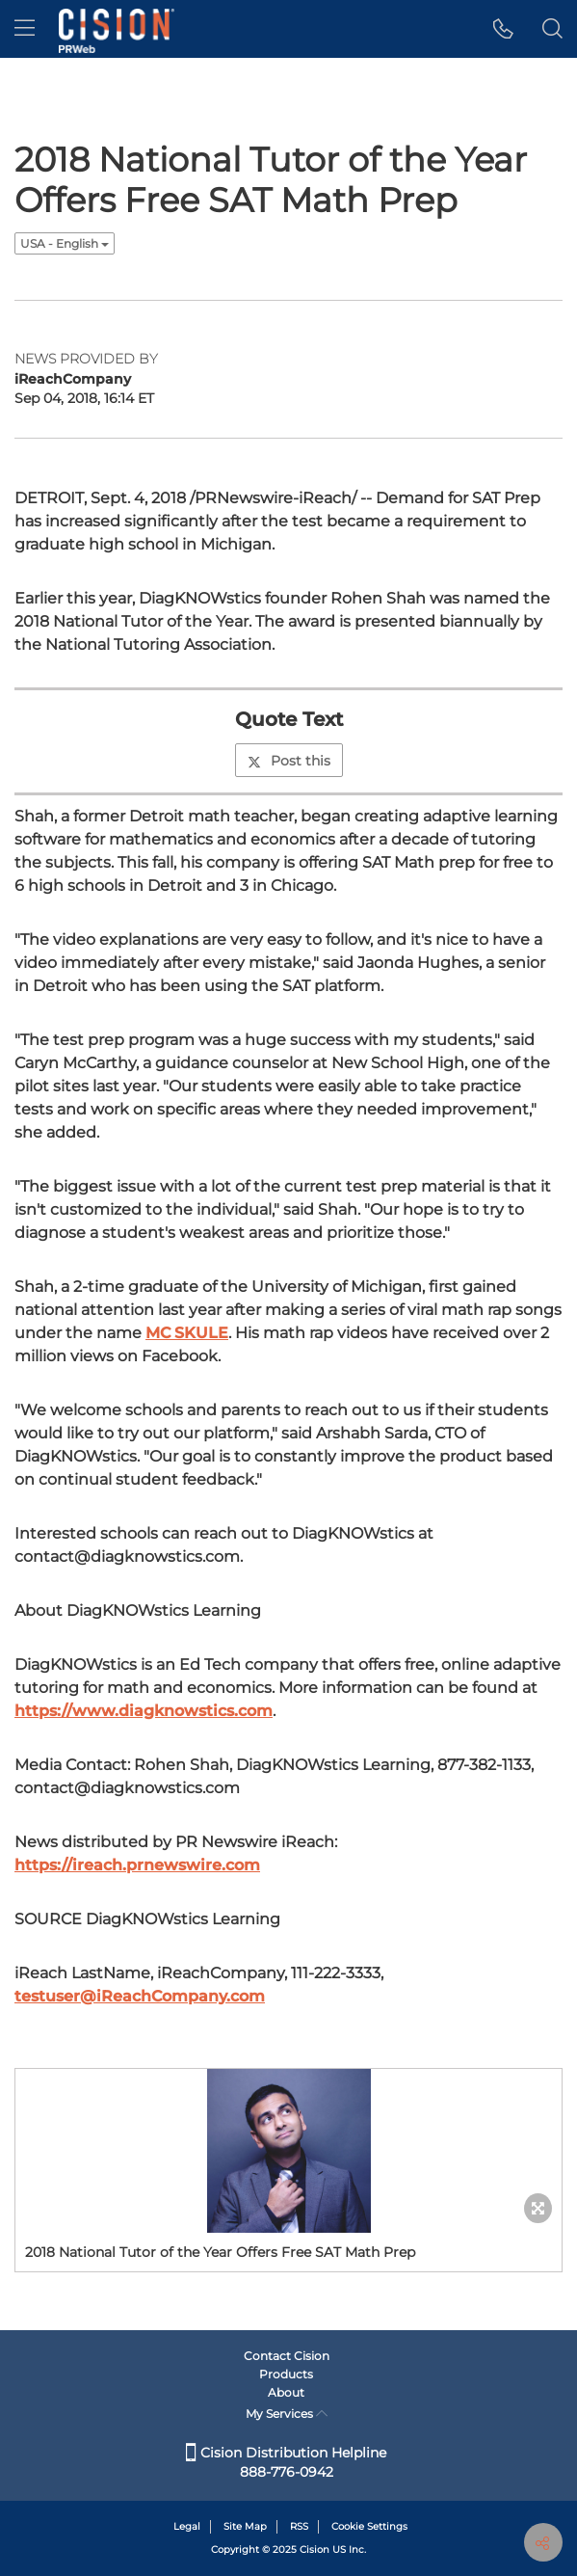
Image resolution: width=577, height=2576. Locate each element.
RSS (299, 2526)
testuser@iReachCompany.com (139, 1996)
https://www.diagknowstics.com (143, 1711)
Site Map (245, 2526)
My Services (287, 2413)
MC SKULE (186, 1333)
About (286, 2392)
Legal (186, 2526)
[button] (503, 29)
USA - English (64, 243)
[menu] (24, 29)
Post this (289, 760)
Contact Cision (286, 2355)
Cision (314, 2549)
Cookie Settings (369, 2526)
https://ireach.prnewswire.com (137, 1865)
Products (286, 2374)
